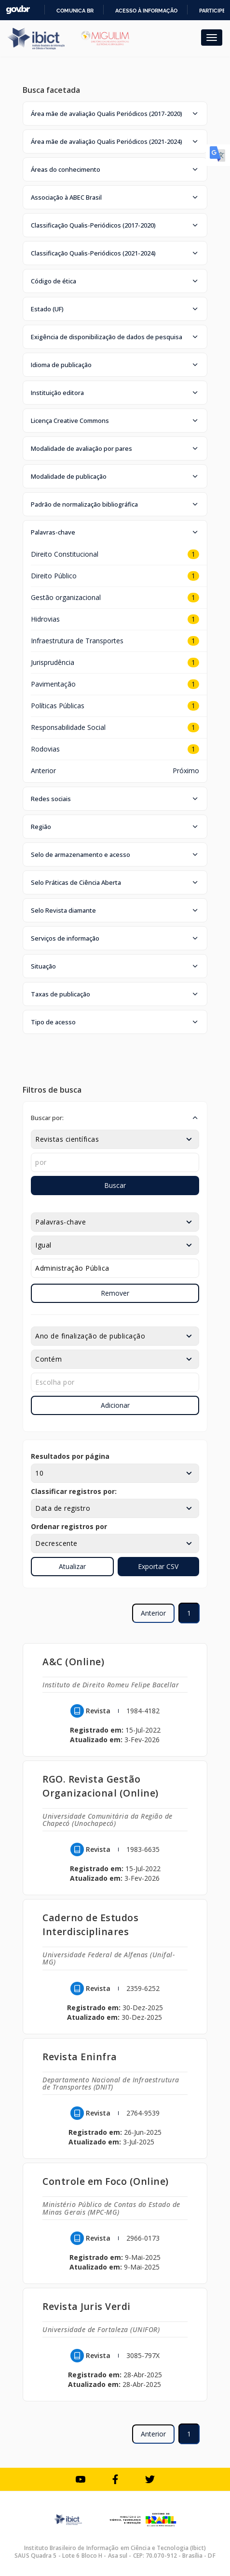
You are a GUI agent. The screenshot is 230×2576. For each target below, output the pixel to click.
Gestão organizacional (66, 597)
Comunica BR (75, 10)
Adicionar (115, 1405)
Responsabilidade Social (68, 727)
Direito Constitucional (64, 554)
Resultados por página (70, 1456)
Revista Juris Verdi (86, 2306)
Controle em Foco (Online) (105, 2181)
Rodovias (45, 748)
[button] (115, 113)
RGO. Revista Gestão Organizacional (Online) (100, 1786)
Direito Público (54, 575)
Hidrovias (45, 619)
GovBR (18, 9)
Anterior (43, 770)
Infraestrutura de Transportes (77, 640)
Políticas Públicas (57, 705)
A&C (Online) (73, 1661)
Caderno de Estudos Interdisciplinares (90, 1924)
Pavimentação (53, 684)
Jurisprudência (52, 662)
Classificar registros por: (74, 1491)
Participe (212, 10)
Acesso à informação (146, 10)
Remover (115, 1293)
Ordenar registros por (69, 1526)
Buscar (115, 1185)
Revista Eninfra (79, 2056)
